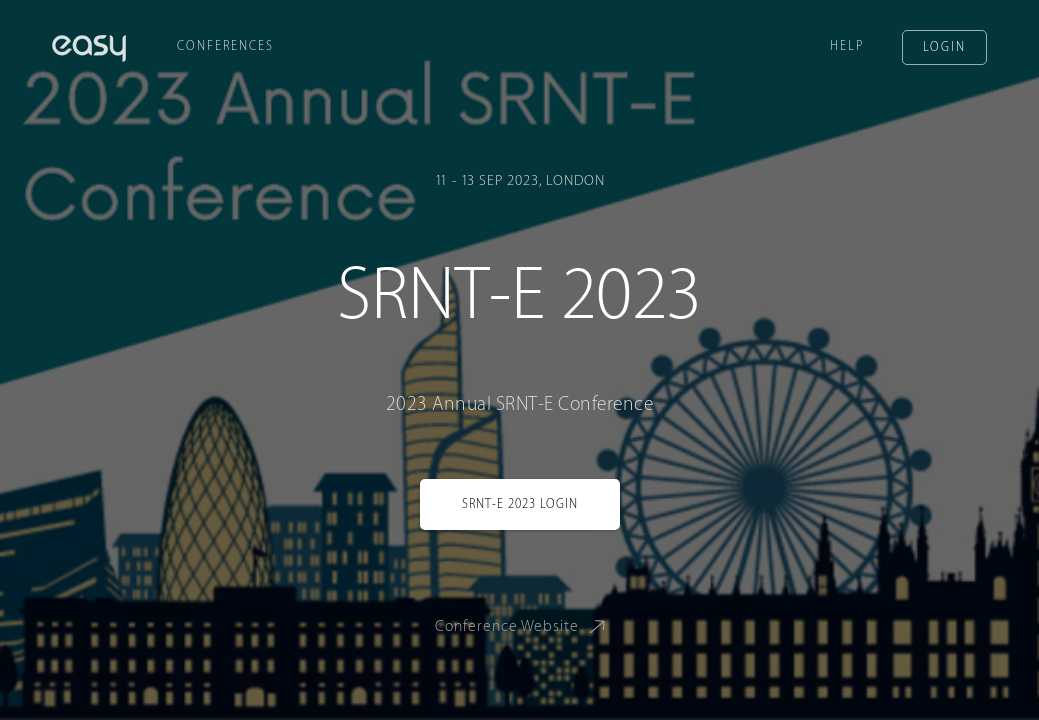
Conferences (225, 46)
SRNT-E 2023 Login (520, 504)
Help (847, 46)
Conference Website (523, 625)
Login (944, 47)
